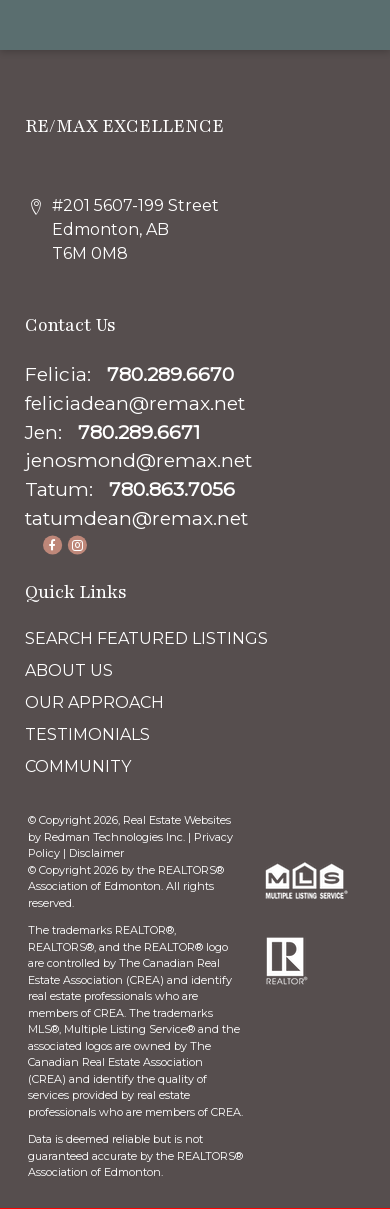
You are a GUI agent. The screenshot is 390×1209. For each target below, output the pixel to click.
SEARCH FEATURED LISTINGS (146, 638)
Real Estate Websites (177, 820)
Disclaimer (96, 853)
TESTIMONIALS (87, 734)
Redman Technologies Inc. (116, 837)
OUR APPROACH (94, 702)
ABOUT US (69, 670)
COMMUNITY (78, 766)
